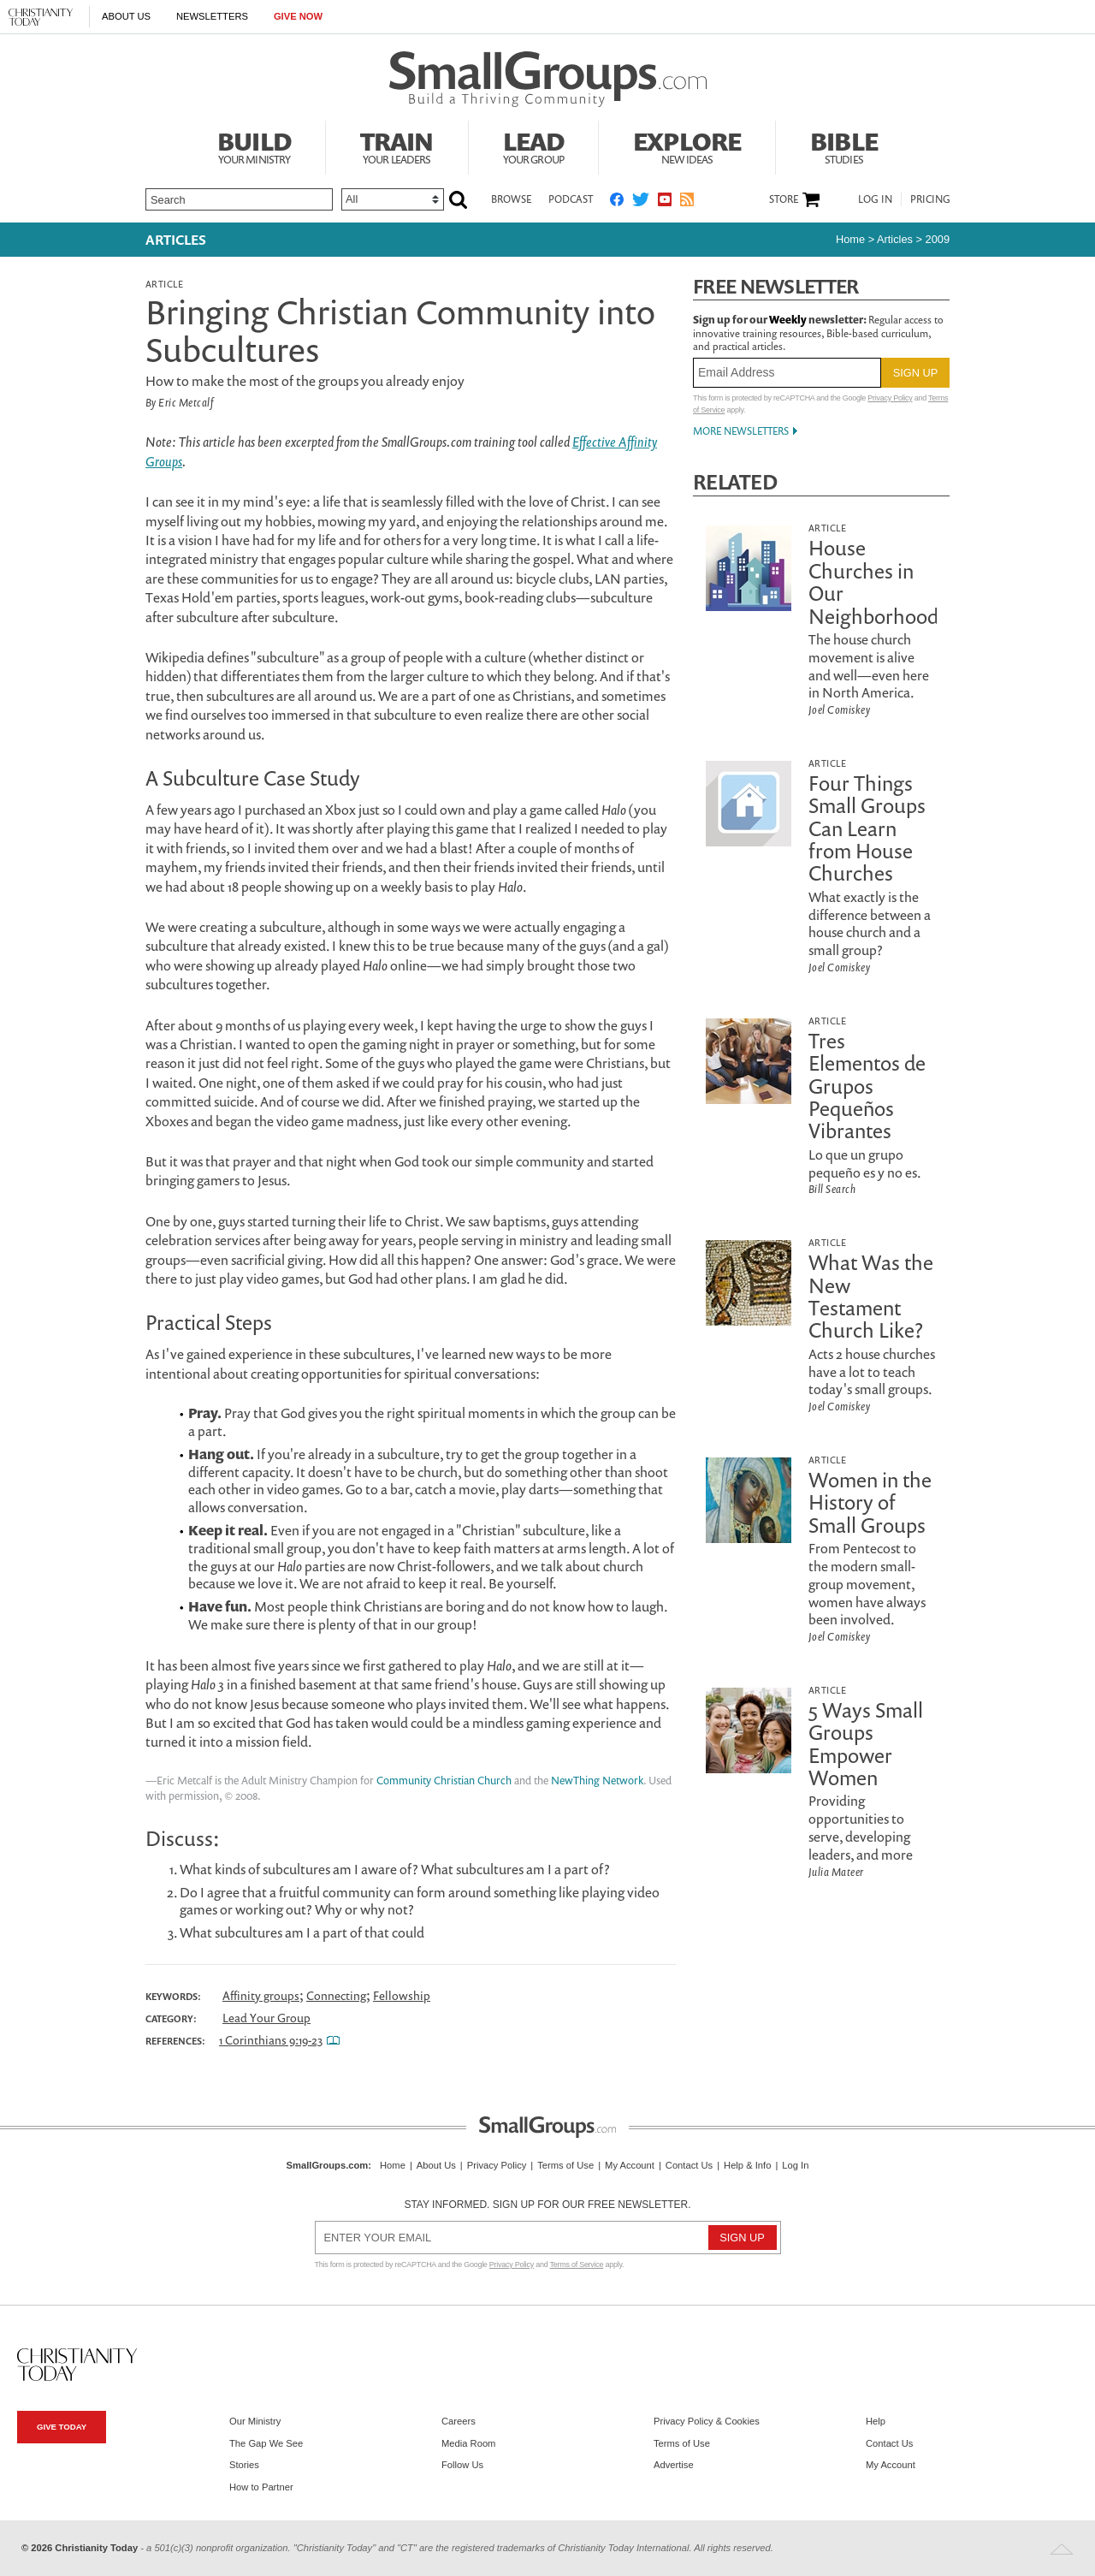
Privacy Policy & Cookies (707, 2421)
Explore (687, 145)
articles (895, 239)
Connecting (336, 1995)
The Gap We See (266, 2443)
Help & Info (747, 2165)
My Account (629, 2165)
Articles (175, 239)
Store (783, 199)
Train (397, 145)
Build (254, 145)
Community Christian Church (444, 1780)
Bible (844, 145)
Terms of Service (577, 2264)
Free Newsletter (776, 286)
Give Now (298, 16)
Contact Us (689, 2165)
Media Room (468, 2443)
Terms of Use (565, 2165)
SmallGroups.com (328, 2165)
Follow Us (462, 2465)
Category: (171, 2019)
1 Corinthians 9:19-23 (271, 2040)
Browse (511, 199)
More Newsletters (741, 431)
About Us (126, 16)
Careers (458, 2421)
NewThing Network (597, 1780)
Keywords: (173, 1997)
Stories (244, 2465)
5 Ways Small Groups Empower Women (865, 1743)
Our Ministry (255, 2421)
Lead (534, 145)
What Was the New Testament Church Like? (870, 1296)
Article (164, 283)
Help (875, 2421)
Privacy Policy (889, 398)
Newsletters (212, 16)
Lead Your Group (266, 2017)
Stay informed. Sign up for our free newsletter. (547, 2205)
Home (850, 239)
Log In (875, 199)
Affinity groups (260, 1995)
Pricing (930, 199)
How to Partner (261, 2487)
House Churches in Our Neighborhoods (877, 581)
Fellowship (401, 1995)
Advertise (674, 2465)
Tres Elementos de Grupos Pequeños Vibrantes (867, 1086)
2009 (938, 239)
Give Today (61, 2426)
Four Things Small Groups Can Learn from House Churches (867, 828)
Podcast (570, 199)
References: (175, 2041)
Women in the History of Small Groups (870, 1502)
